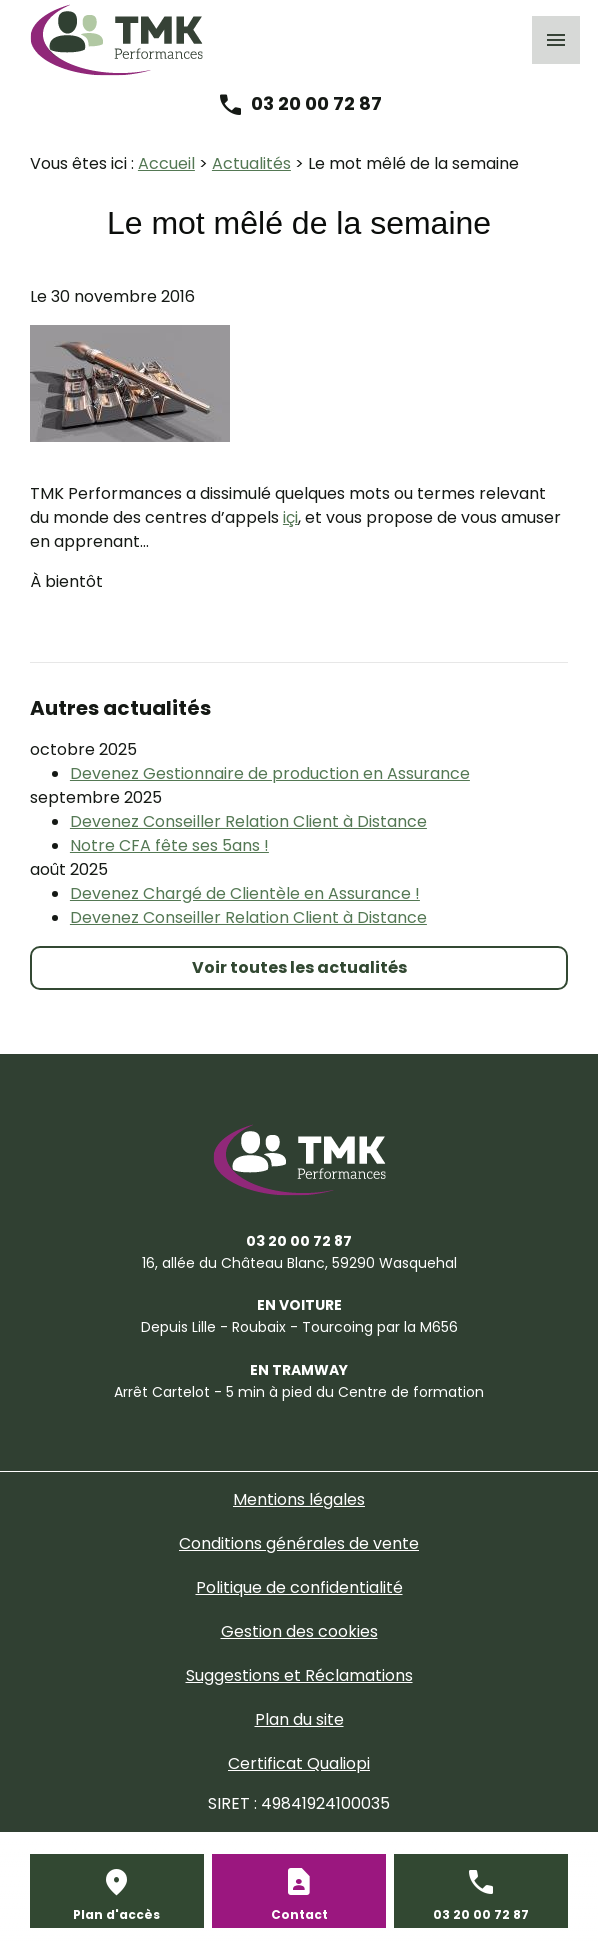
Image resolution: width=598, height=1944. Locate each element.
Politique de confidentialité (299, 1587)
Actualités (251, 163)
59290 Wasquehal (299, 1263)
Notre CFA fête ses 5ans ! (169, 845)
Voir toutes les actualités (299, 967)
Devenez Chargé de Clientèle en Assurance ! (245, 893)
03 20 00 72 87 (316, 103)
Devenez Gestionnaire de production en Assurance (270, 773)
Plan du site (299, 1719)
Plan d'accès (116, 1914)
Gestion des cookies (299, 1631)
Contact (299, 1914)
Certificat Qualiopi (299, 1763)
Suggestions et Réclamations (299, 1675)
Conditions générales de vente (299, 1543)
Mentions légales (299, 1499)
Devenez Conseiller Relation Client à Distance (248, 821)
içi (290, 517)
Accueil (166, 163)
